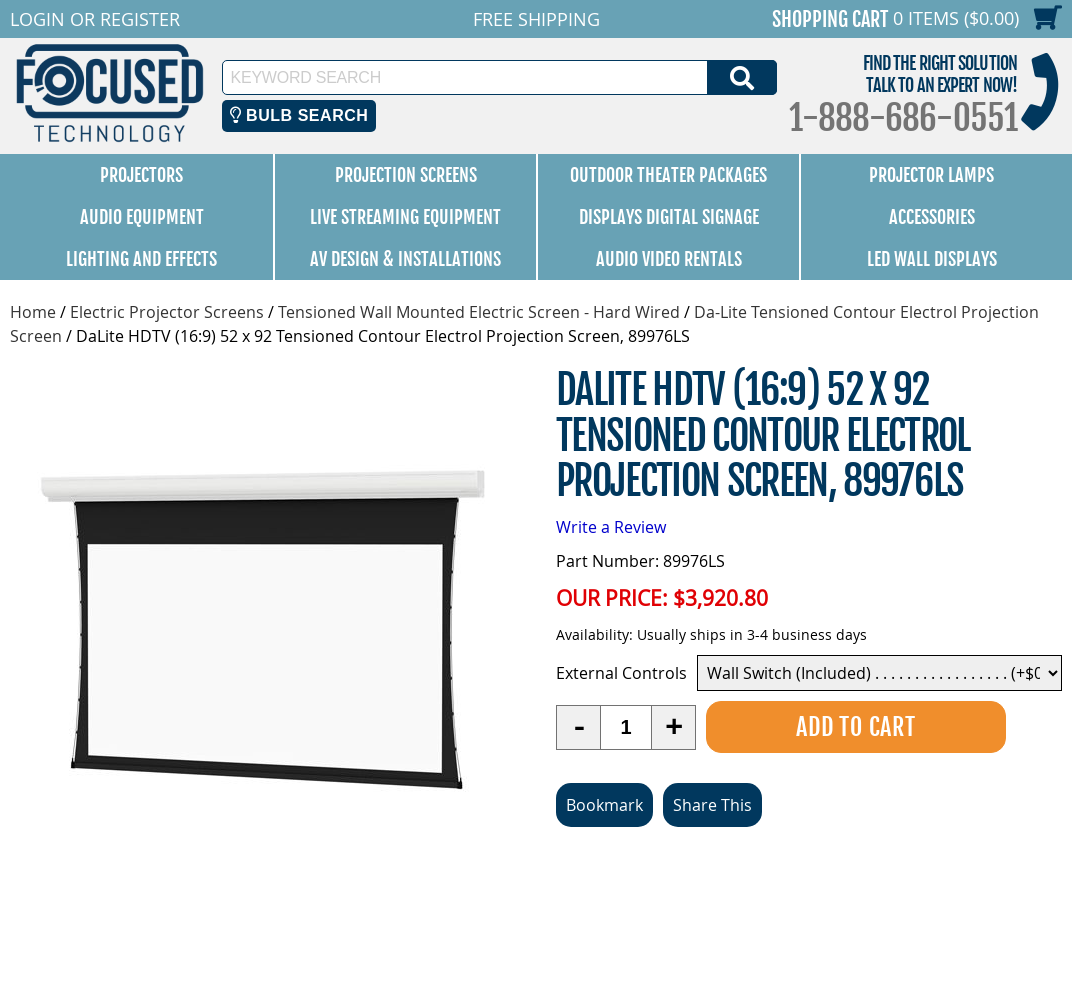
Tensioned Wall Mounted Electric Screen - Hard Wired (479, 312)
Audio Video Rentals (669, 259)
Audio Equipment (142, 217)
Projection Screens (406, 175)
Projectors (141, 175)
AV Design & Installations (405, 259)
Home (33, 312)
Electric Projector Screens (167, 312)
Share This (712, 805)
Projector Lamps (931, 175)
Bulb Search (299, 115)
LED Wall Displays (932, 259)
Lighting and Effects (141, 259)
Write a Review (611, 527)
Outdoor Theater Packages (668, 175)
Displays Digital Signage (669, 217)
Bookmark (604, 805)
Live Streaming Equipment (405, 217)
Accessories (932, 217)
